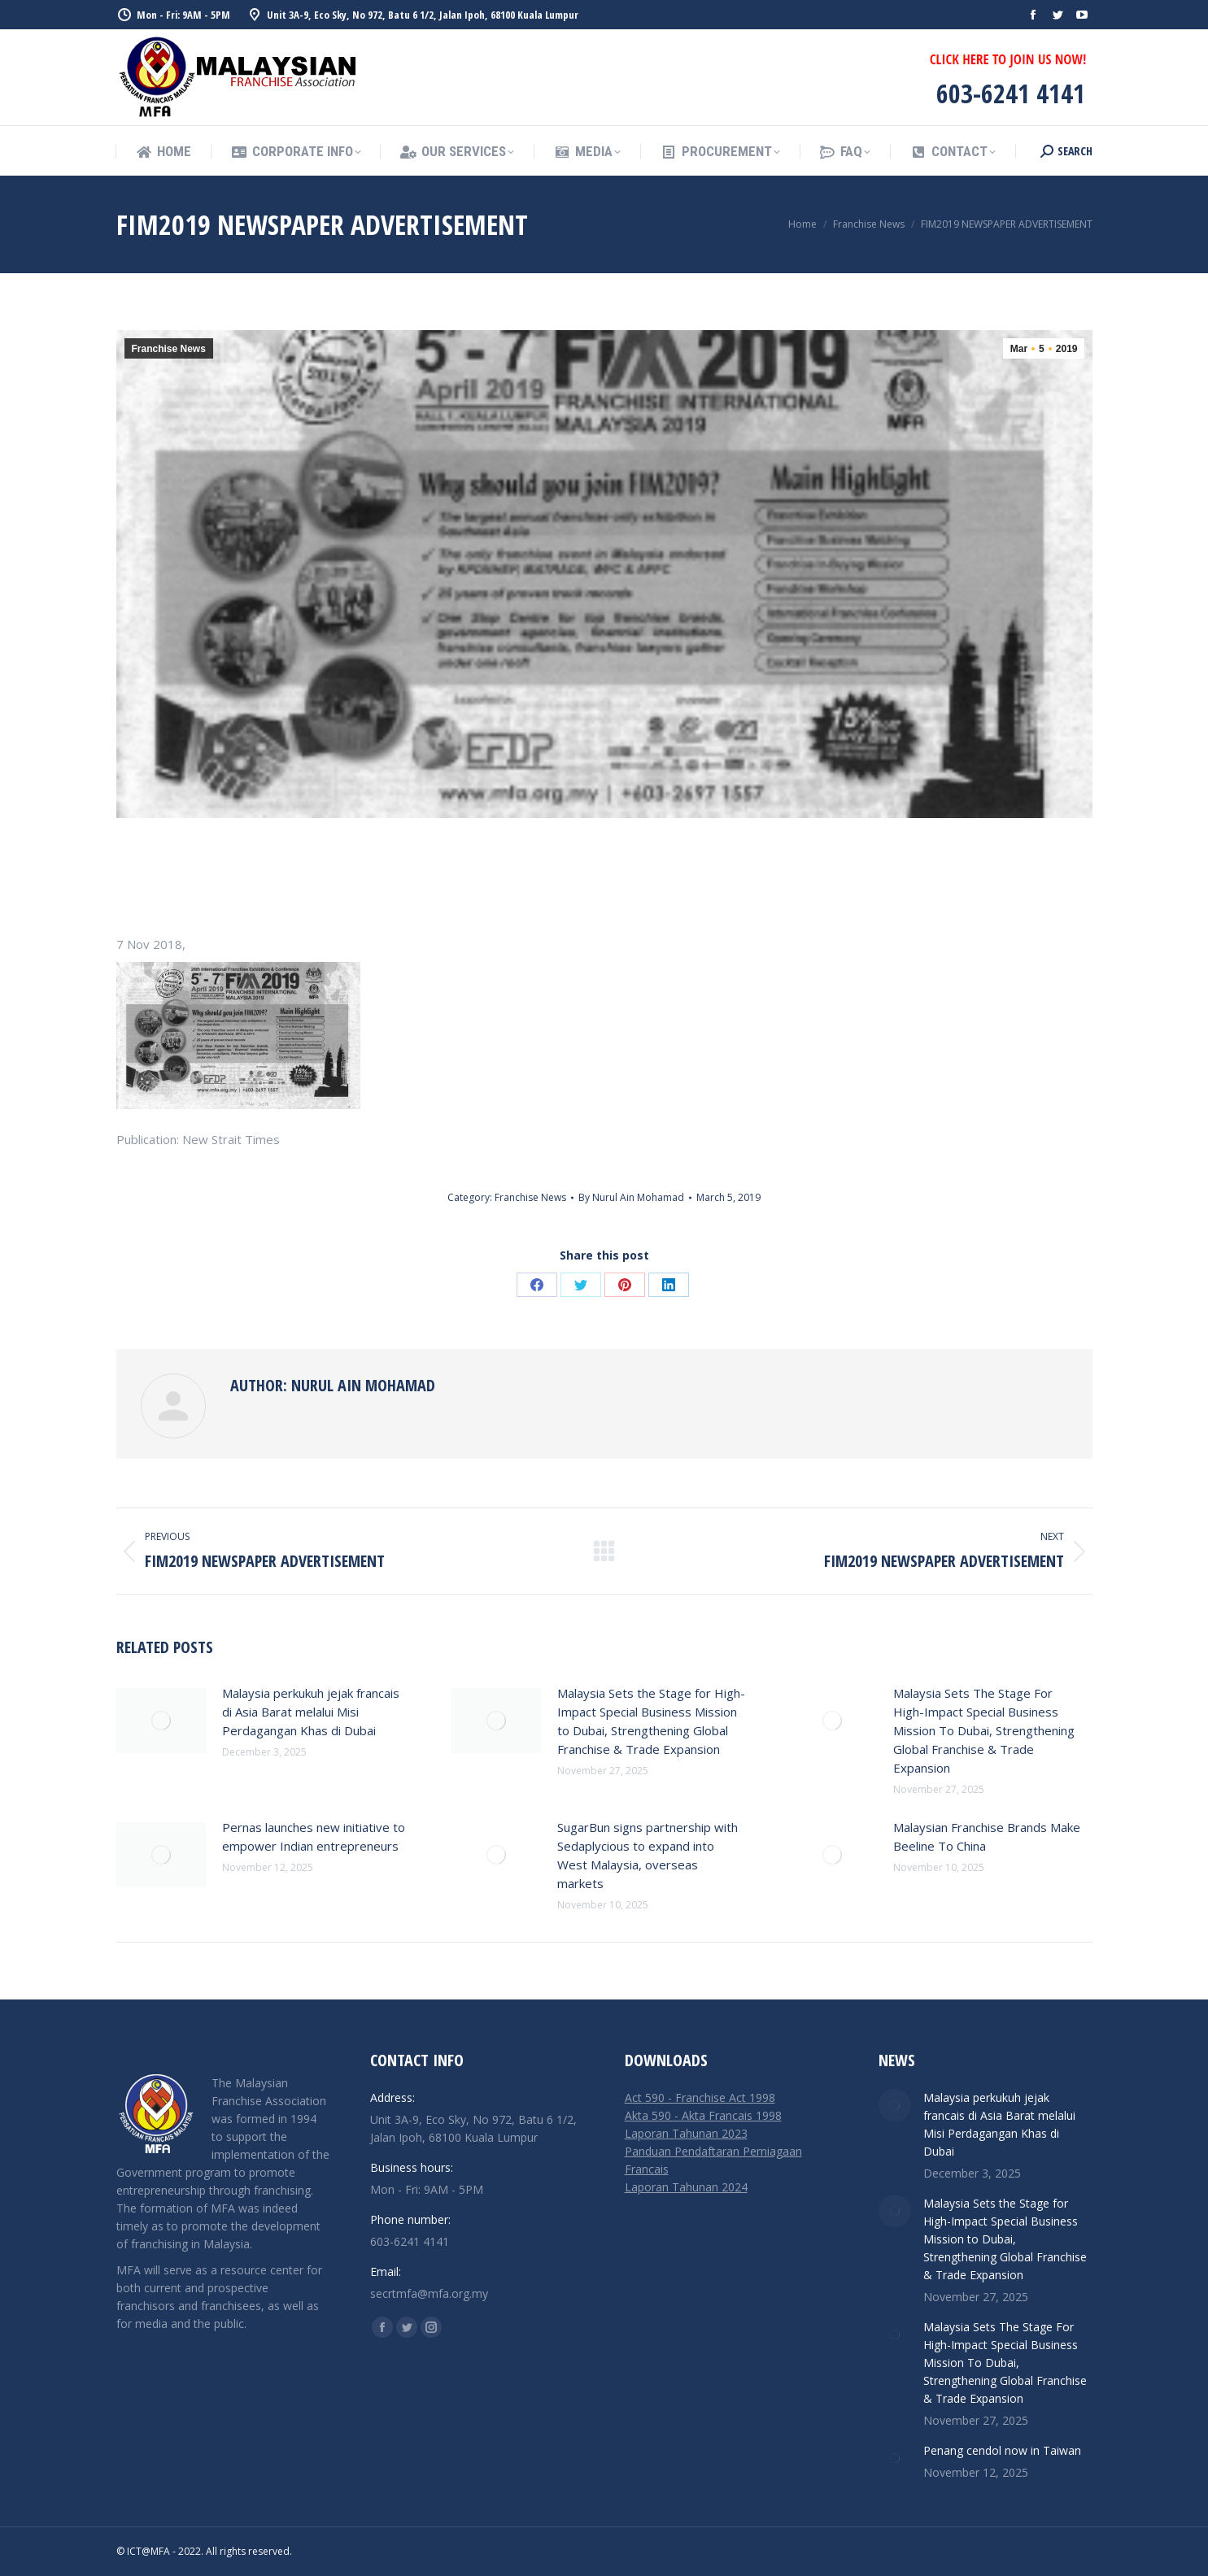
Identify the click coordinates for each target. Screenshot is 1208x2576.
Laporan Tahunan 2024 (686, 2187)
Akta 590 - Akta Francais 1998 (703, 2115)
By (631, 1197)
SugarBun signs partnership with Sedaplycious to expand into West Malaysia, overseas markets (647, 1855)
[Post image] (161, 1720)
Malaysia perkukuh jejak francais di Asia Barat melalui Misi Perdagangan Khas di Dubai (310, 1711)
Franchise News (169, 349)
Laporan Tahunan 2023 (686, 2133)
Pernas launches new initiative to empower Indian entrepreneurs (313, 1836)
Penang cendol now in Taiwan (1002, 2450)
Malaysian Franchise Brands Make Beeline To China (986, 1836)
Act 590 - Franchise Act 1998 (700, 2097)
